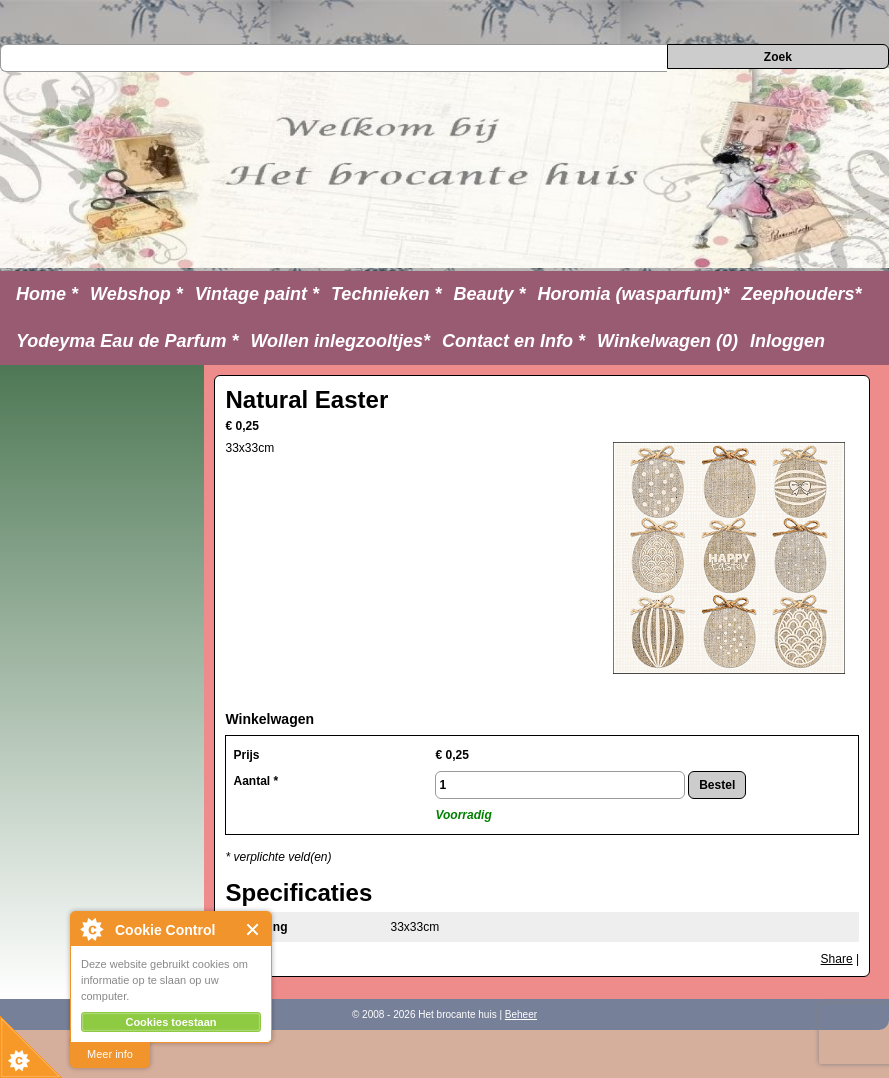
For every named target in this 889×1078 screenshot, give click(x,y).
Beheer (521, 1014)
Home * (47, 294)
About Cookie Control (91, 929)
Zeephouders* (802, 294)
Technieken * (386, 294)
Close (253, 929)
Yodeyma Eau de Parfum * (127, 341)
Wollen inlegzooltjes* (340, 341)
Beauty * (489, 294)
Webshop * (136, 294)
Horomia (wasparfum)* (633, 294)
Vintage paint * (257, 294)
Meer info (110, 1054)
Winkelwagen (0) (667, 341)
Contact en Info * (513, 341)
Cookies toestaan (170, 1022)
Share (837, 959)
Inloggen (787, 341)
